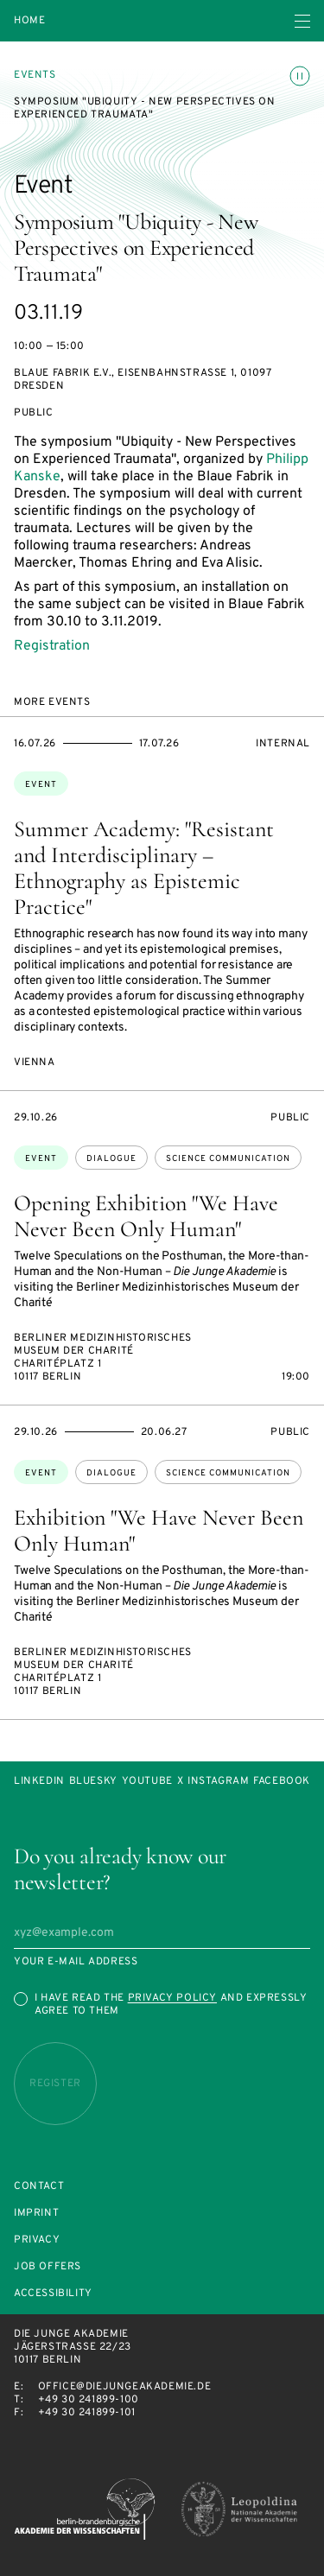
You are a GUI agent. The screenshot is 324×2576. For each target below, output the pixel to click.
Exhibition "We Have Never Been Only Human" (158, 1530)
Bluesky (93, 1781)
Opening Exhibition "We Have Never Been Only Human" (146, 1216)
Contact (39, 2186)
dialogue (111, 1158)
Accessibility (53, 2293)
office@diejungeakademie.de (125, 2387)
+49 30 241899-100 (88, 2400)
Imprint (36, 2213)
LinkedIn (39, 1781)
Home (29, 21)
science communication (228, 1158)
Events (35, 75)
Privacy (37, 2240)
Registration (52, 646)
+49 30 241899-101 (87, 2413)
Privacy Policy (172, 1998)
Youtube (147, 1781)
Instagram (218, 1781)
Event (41, 784)
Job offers (47, 2267)
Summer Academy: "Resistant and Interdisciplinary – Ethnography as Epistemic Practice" (144, 867)
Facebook (281, 1781)
